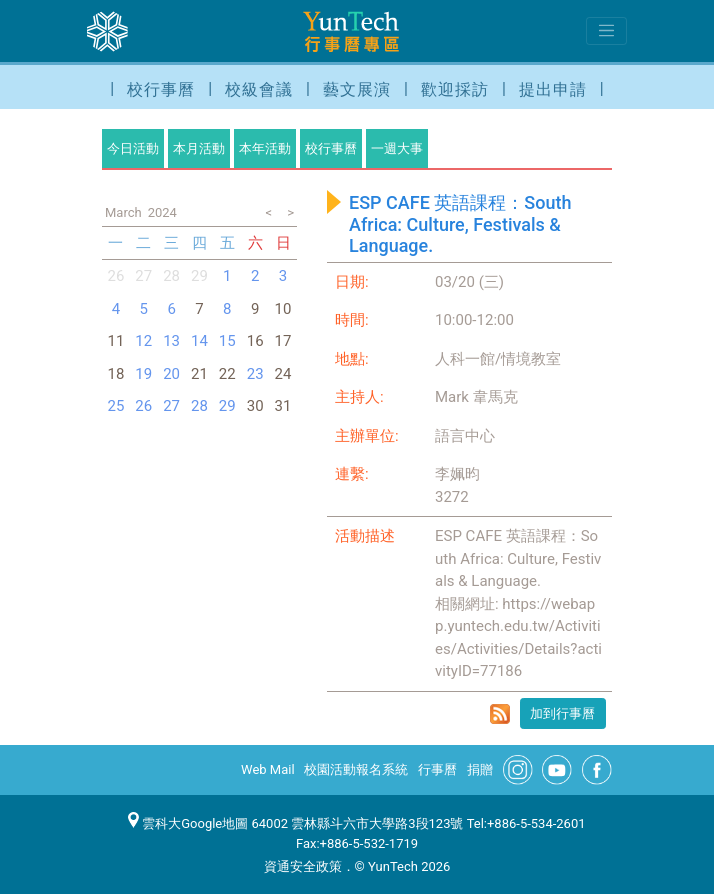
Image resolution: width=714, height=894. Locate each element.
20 (171, 374)
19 (143, 374)
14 (199, 341)
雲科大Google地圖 (188, 823)
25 (115, 406)
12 (143, 341)
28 (171, 276)
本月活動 (199, 148)
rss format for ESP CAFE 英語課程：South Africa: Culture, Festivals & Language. (500, 714)
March (123, 212)
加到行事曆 (562, 713)
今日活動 (133, 148)
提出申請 (553, 89)
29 (227, 406)
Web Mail (268, 769)
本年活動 (265, 148)
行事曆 (437, 769)
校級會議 (259, 89)
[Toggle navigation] (606, 31)
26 (115, 276)
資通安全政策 (303, 866)
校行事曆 (161, 89)
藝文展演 (357, 89)
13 (171, 341)
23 (255, 374)
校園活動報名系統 (356, 769)
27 (143, 276)
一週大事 (397, 148)
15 (227, 341)
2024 (162, 212)
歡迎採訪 (455, 89)
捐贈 (480, 769)
